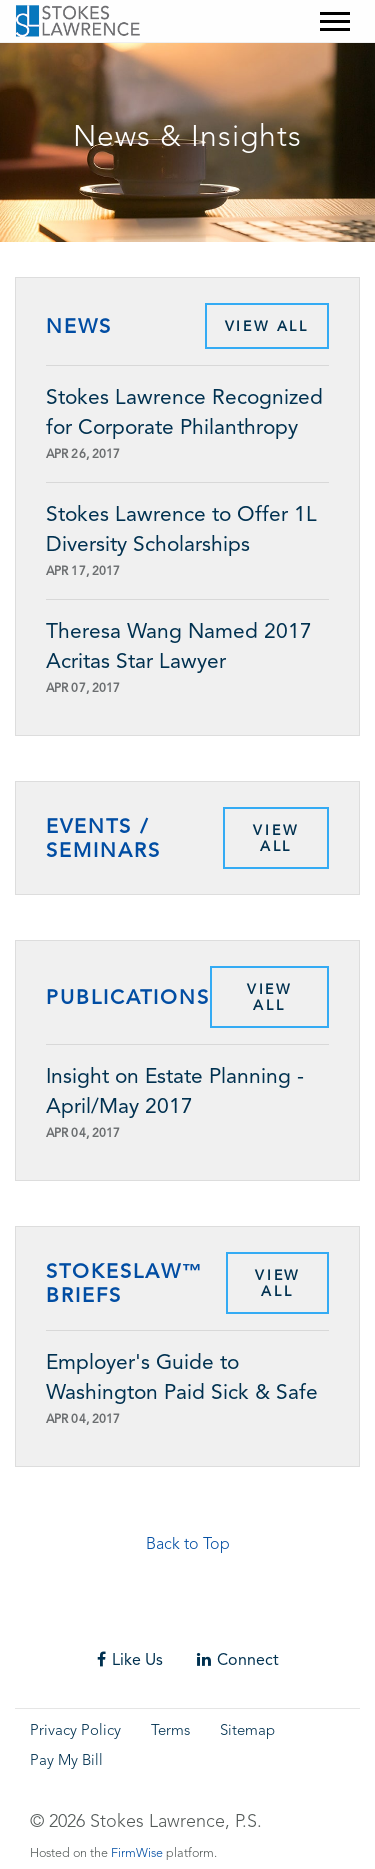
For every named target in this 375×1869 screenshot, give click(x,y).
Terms (170, 1731)
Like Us (130, 1659)
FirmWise (137, 1853)
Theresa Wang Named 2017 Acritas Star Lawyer (179, 646)
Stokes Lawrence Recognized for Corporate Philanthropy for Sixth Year (184, 413)
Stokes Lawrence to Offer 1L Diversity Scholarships (181, 529)
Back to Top (188, 1545)
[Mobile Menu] (335, 21)
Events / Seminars (103, 838)
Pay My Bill (66, 1761)
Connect (238, 1659)
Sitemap (247, 1731)
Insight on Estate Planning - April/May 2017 (175, 1091)
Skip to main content (55, 56)
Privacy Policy (75, 1731)
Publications (128, 997)
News (79, 326)
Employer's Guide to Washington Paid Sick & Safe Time (182, 1378)
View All (267, 326)
